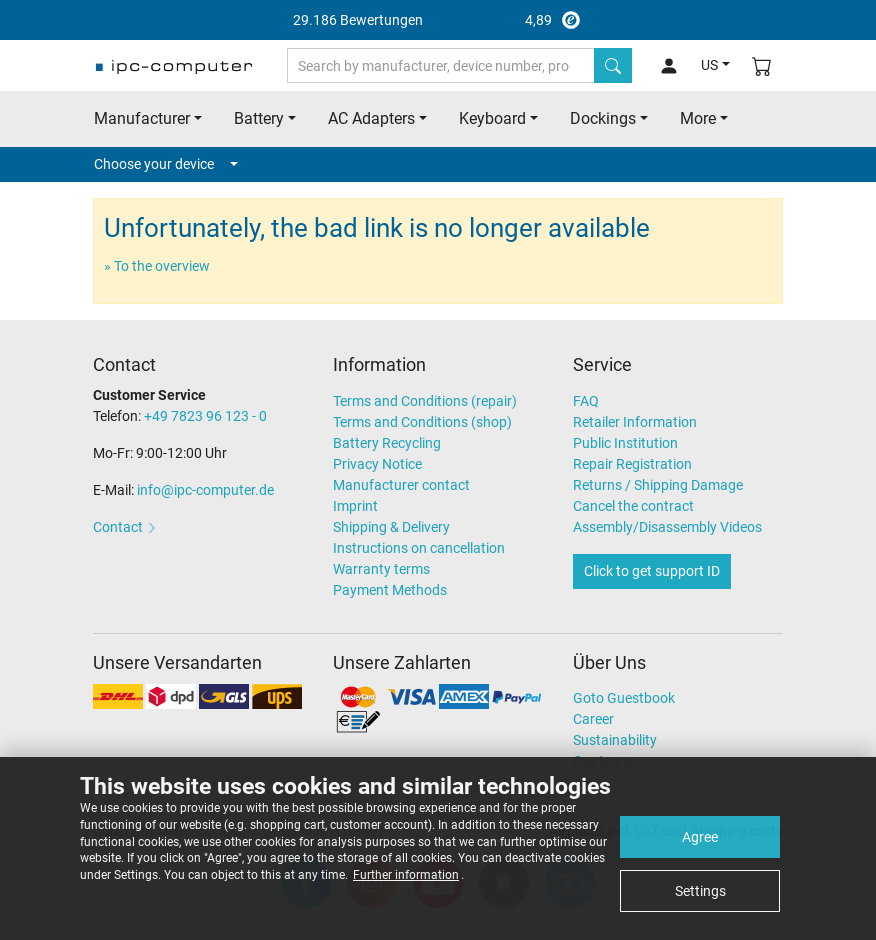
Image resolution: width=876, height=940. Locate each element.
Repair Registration (632, 464)
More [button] (698, 118)
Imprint (355, 506)
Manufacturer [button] (142, 118)
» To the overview (157, 266)
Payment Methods (390, 590)
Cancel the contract (633, 506)
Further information (406, 875)
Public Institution (625, 443)
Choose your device (166, 164)
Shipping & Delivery (391, 527)
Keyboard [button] (492, 118)
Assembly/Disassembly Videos (667, 527)
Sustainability (615, 740)
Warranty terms (381, 569)
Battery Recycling (387, 443)
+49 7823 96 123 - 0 (205, 416)
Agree (700, 837)
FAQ (586, 401)
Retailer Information (635, 422)
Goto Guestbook (624, 698)
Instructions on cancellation (419, 548)
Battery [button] (259, 118)
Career (593, 719)
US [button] (709, 65)
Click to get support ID (652, 571)
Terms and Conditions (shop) (422, 422)
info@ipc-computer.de (205, 490)
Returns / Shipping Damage (658, 485)
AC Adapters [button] (371, 118)
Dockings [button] (603, 118)
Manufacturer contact (401, 485)
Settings (700, 891)
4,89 (438, 20)
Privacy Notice (377, 464)
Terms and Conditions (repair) (425, 401)
